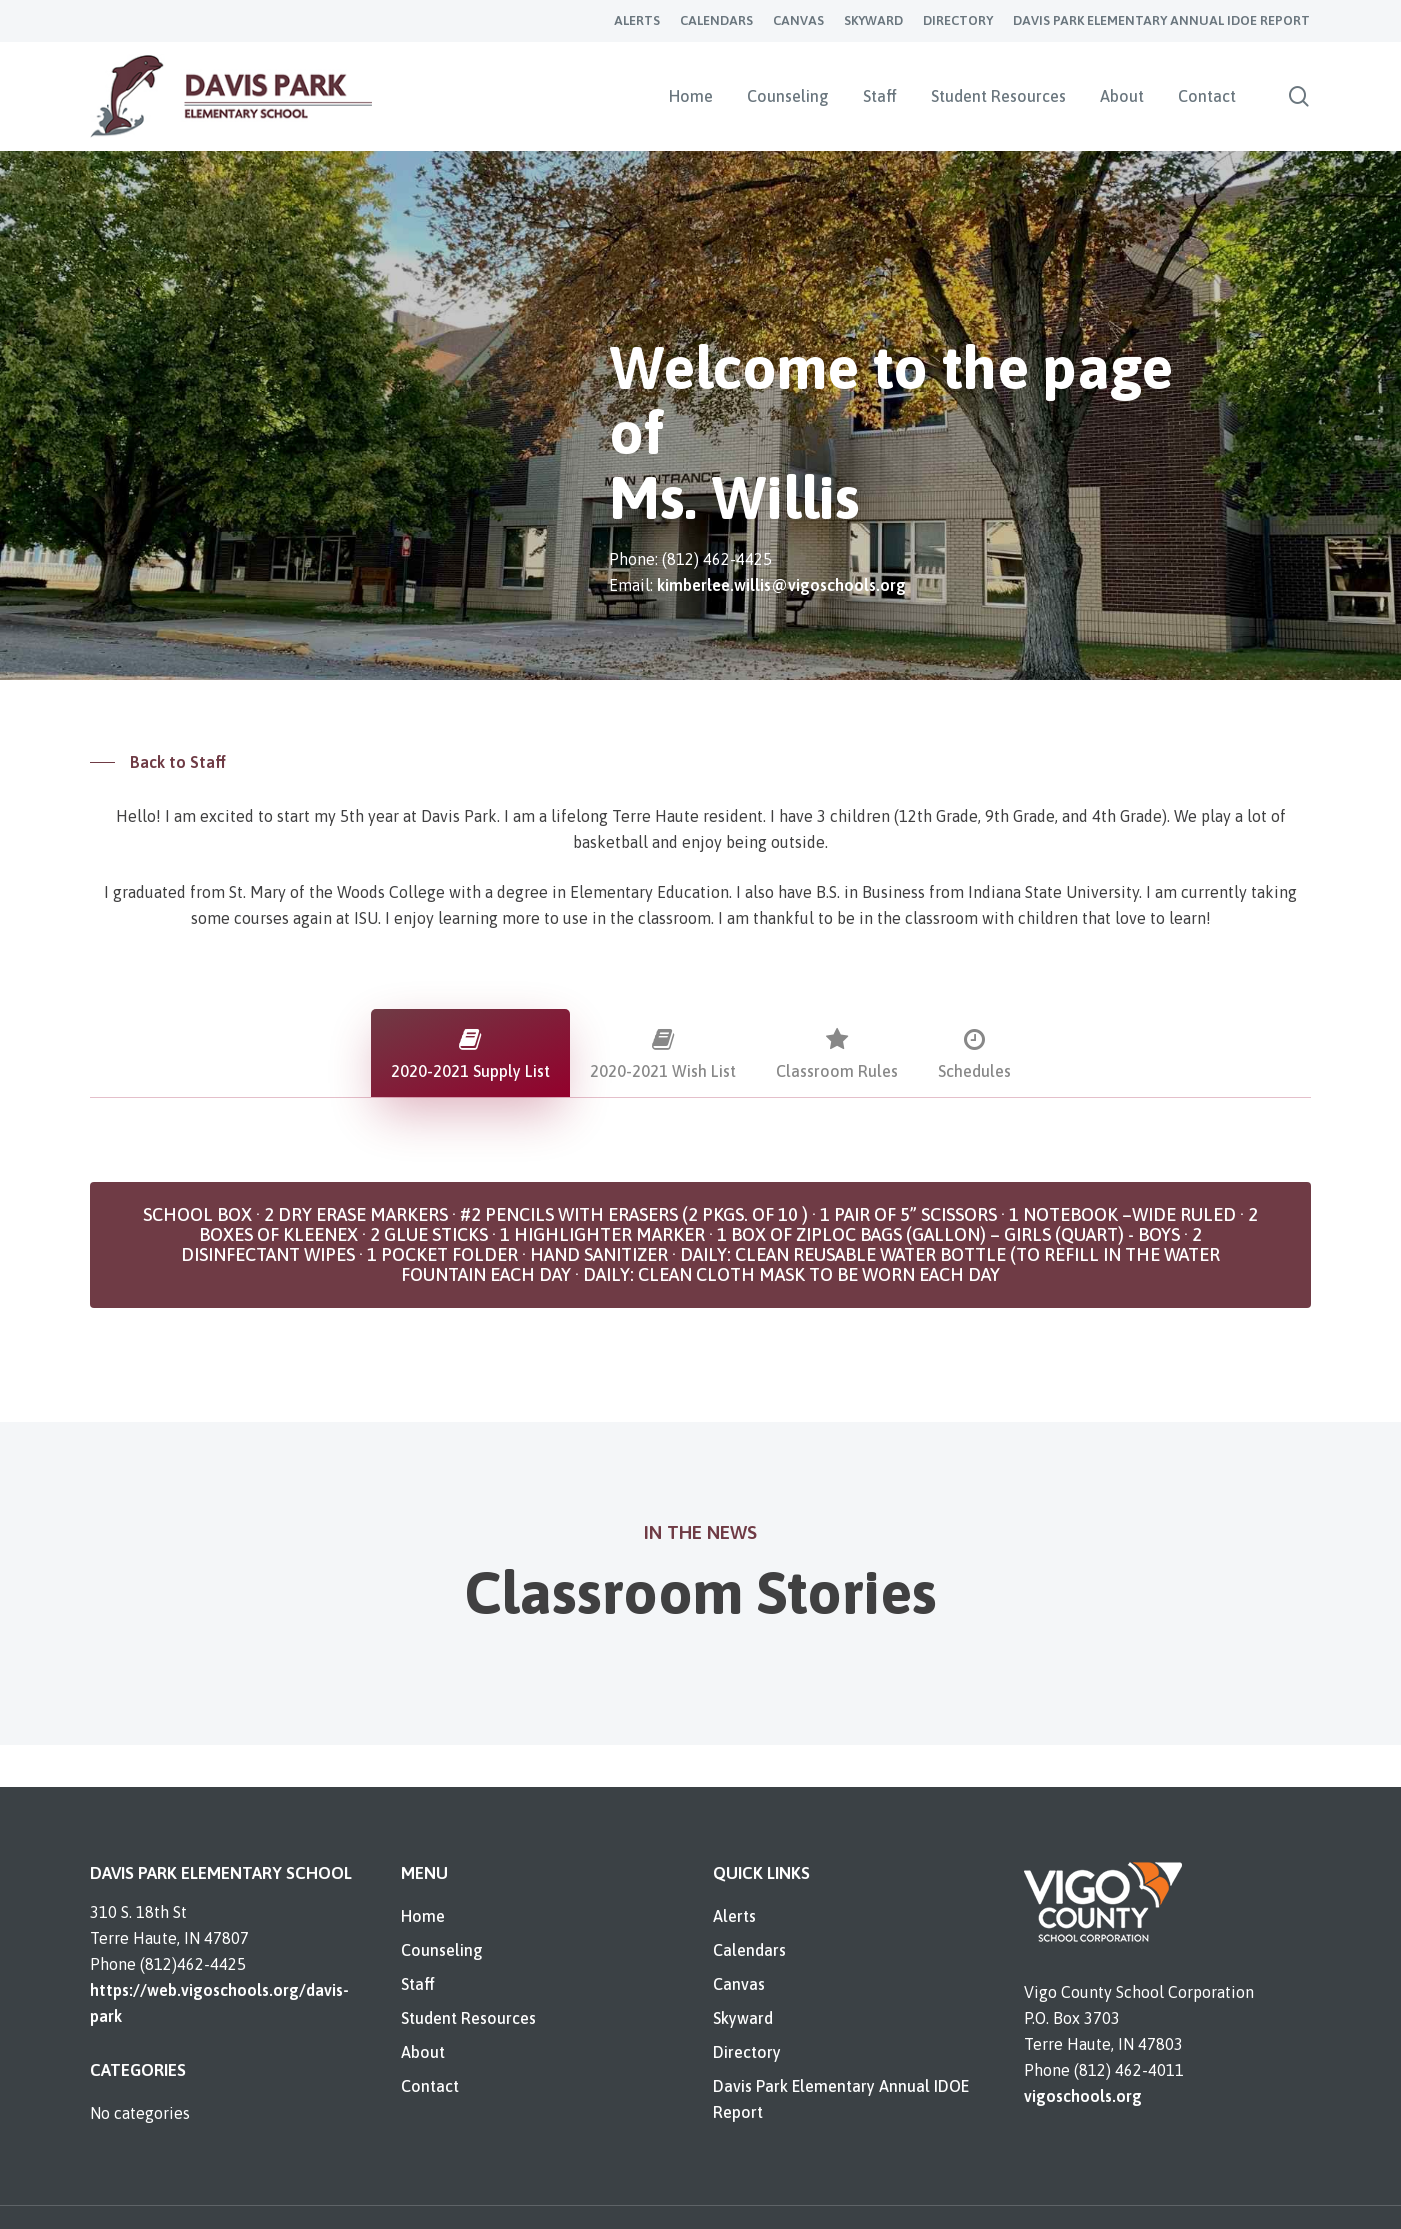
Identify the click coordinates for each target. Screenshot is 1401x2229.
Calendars (749, 1950)
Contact (430, 2086)
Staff (418, 1984)
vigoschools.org (1083, 2096)
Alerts (734, 1916)
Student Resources (468, 2018)
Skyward (743, 2018)
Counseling (442, 1950)
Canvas (739, 1984)
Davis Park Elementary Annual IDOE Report (841, 2099)
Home (423, 1916)
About (423, 2052)
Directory (747, 2052)
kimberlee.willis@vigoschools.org (781, 585)
